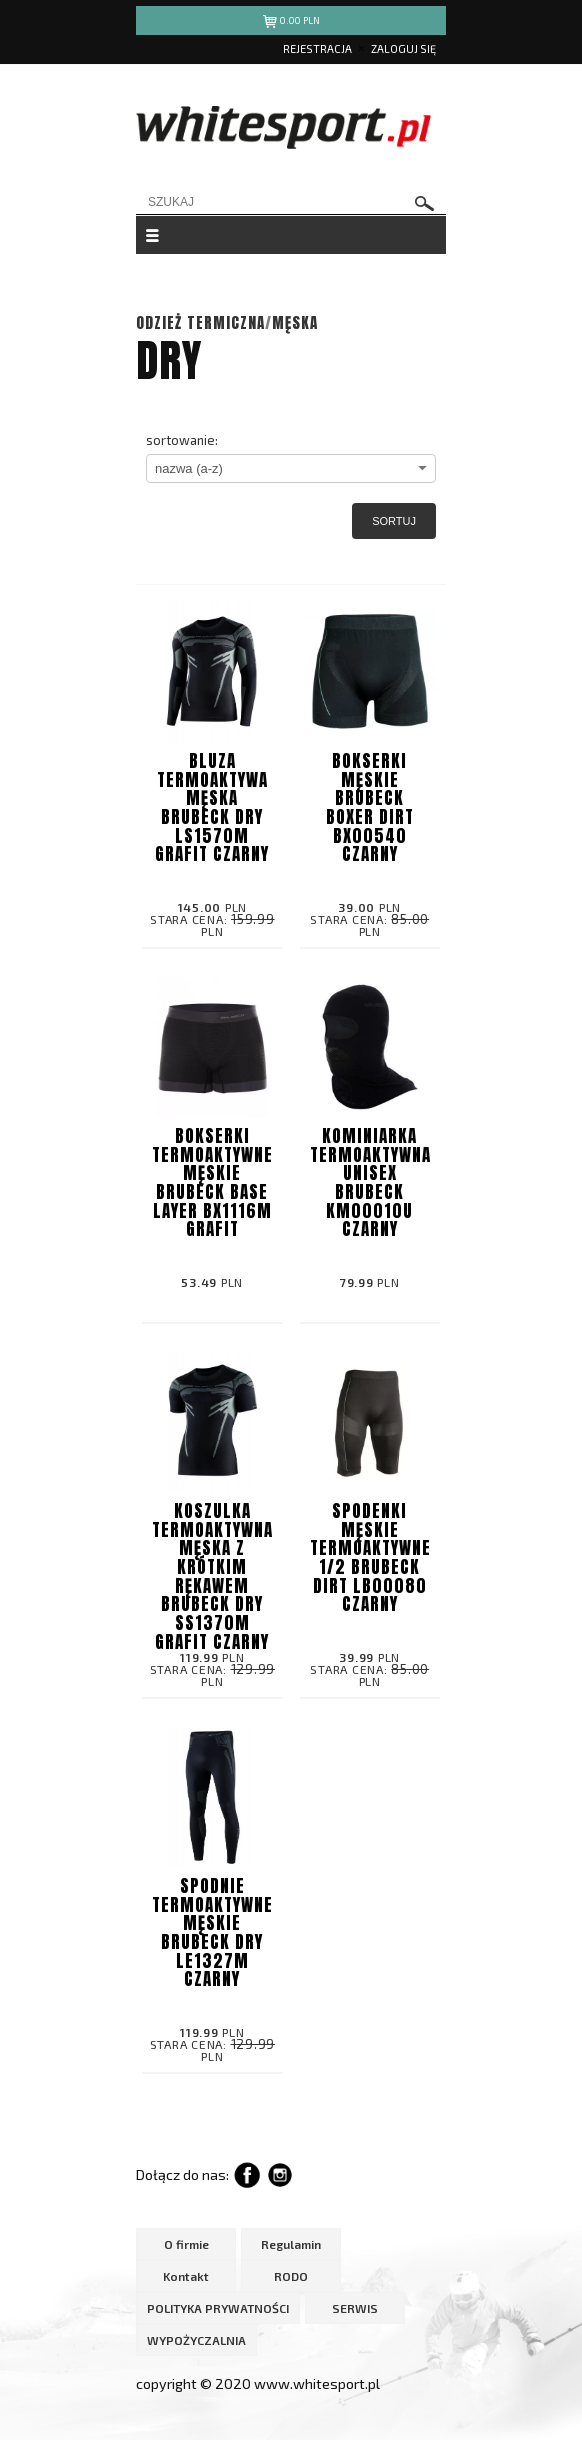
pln (291, 23)
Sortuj (394, 521)
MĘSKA (295, 322)
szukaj (425, 203)
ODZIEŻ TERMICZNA (200, 322)
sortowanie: (182, 440)
